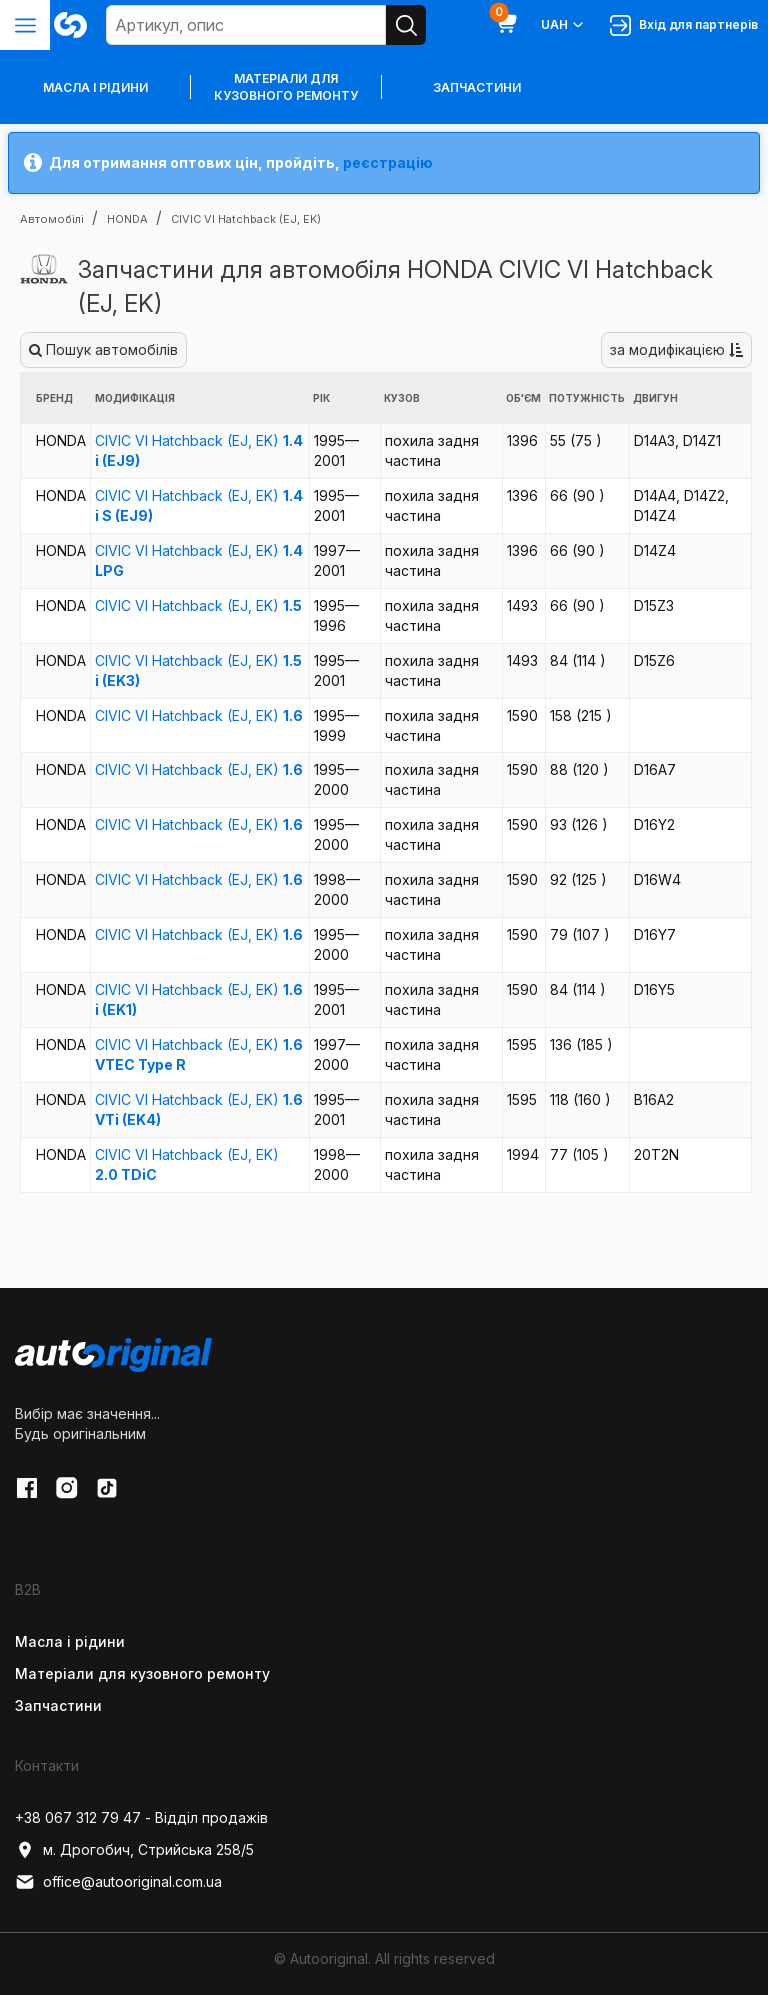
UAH (563, 25)
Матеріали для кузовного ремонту (286, 87)
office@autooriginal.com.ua (118, 1882)
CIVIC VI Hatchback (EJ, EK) (198, 605)
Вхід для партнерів (684, 25)
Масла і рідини (70, 1641)
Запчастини (477, 87)
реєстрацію (388, 162)
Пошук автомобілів (103, 349)
